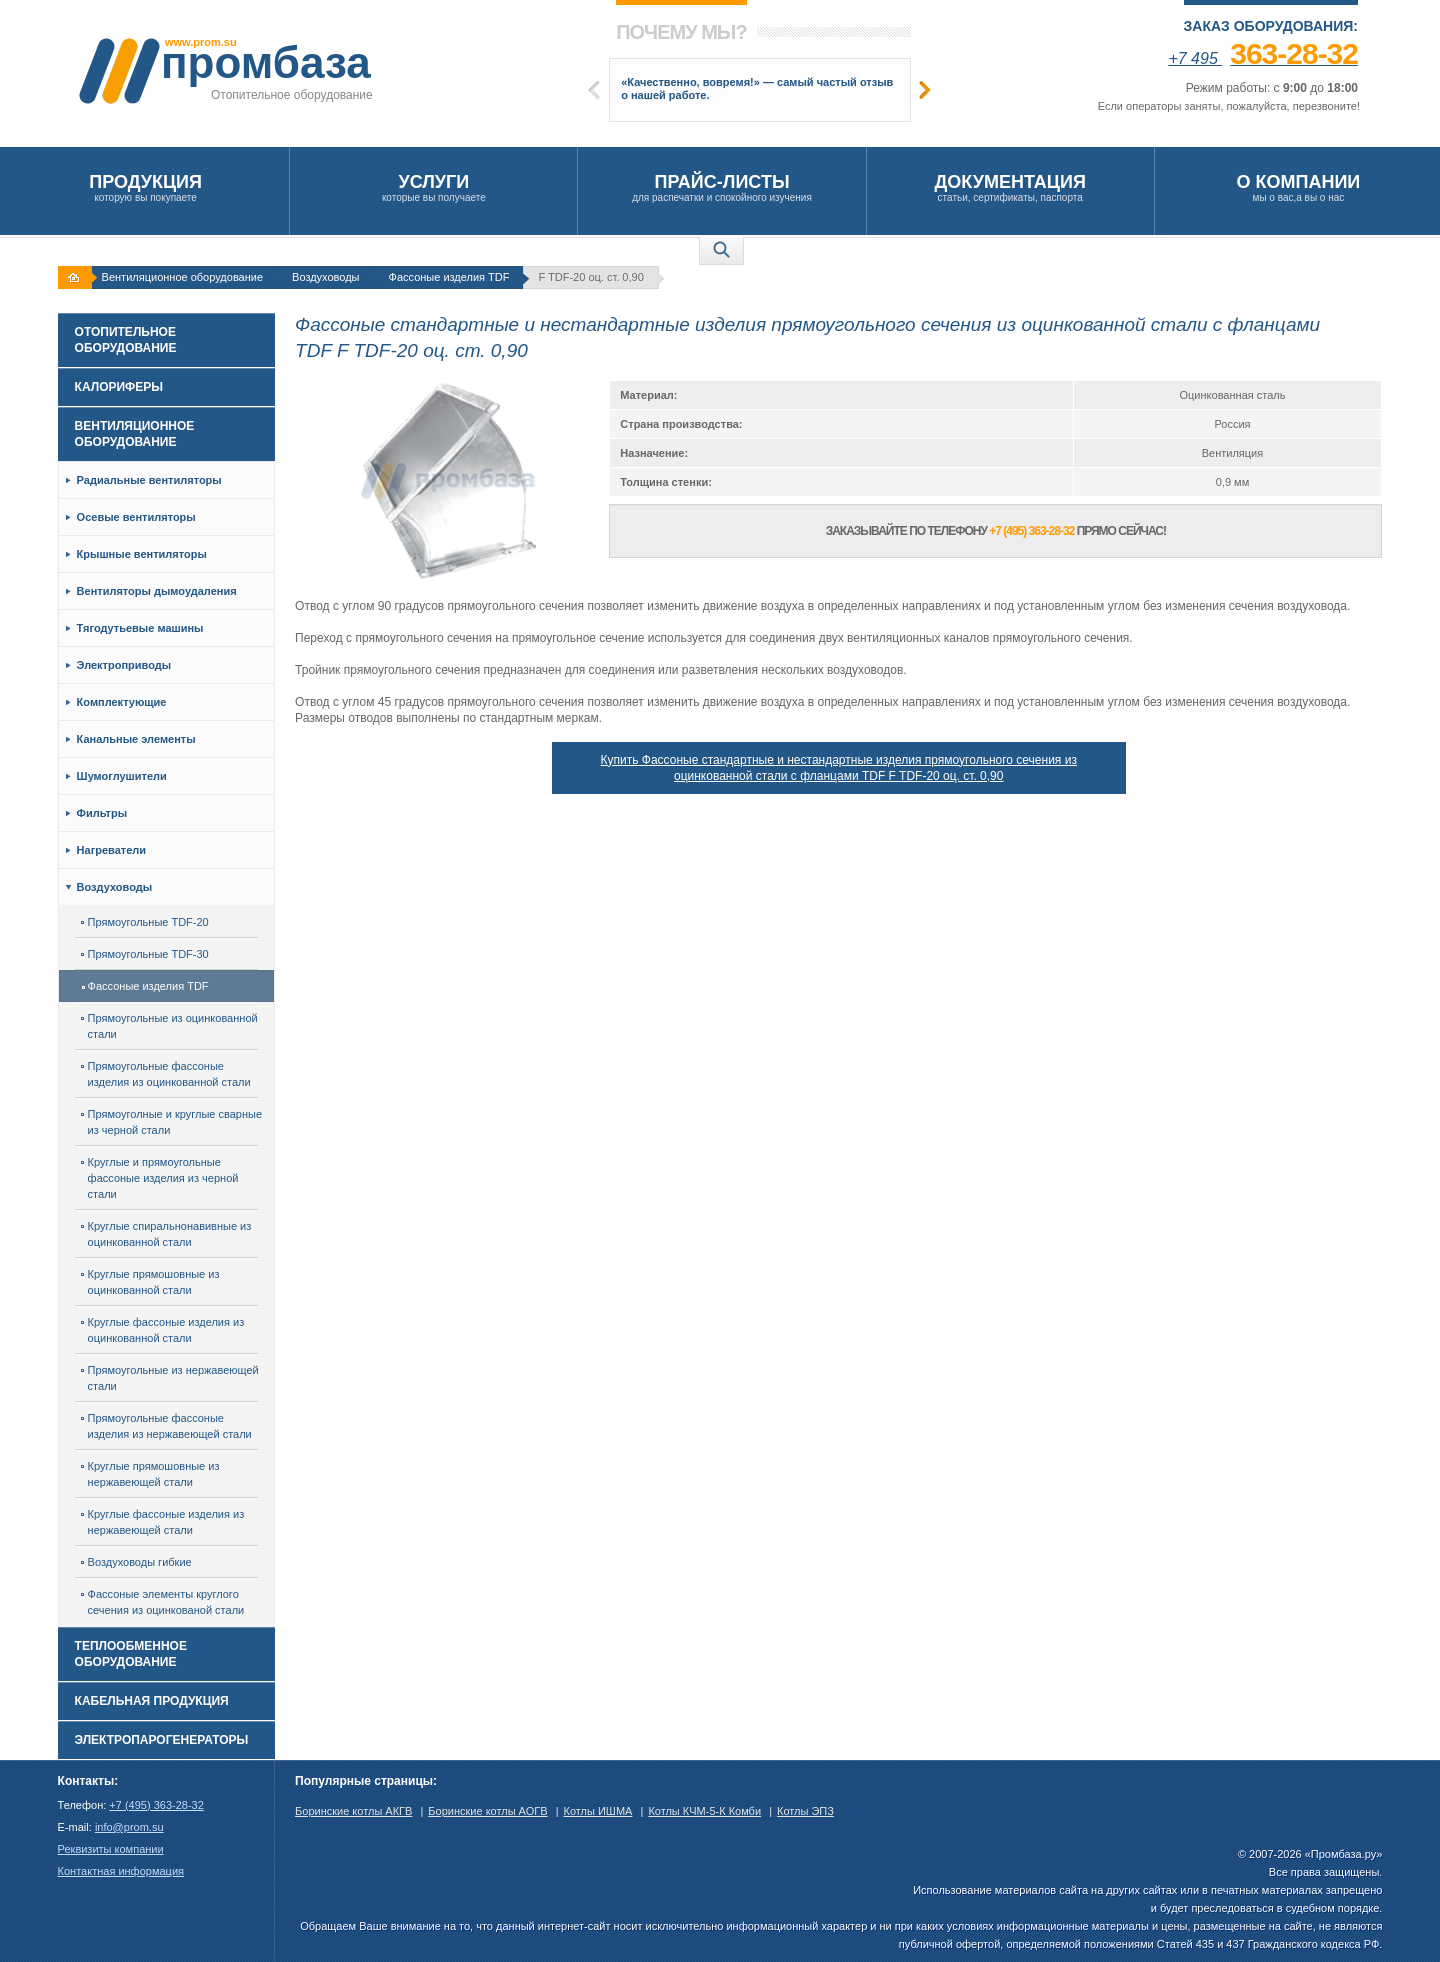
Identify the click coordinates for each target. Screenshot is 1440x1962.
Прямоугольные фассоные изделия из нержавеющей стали (166, 1426)
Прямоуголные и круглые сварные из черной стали (171, 1122)
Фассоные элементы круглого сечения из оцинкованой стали (163, 1602)
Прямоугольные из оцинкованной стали (169, 1026)
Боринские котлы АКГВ (353, 1811)
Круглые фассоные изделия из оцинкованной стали (163, 1330)
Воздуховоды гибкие (136, 1562)
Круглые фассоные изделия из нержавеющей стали (163, 1522)
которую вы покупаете (145, 187)
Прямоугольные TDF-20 (145, 922)
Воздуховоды (325, 277)
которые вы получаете (433, 187)
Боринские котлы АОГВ (487, 1811)
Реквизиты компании (111, 1849)
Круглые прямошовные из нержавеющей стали (150, 1474)
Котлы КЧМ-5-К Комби (704, 1811)
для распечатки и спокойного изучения (721, 187)
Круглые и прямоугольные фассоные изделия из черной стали (160, 1178)
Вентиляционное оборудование (182, 277)
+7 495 (1263, 58)
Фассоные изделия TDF (449, 277)
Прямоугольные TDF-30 (145, 954)
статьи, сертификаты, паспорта (1010, 187)
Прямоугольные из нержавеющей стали (170, 1378)
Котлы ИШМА (598, 1811)
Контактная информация (121, 1871)
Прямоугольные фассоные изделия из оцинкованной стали (166, 1074)
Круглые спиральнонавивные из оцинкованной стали (166, 1234)
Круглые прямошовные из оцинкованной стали (150, 1282)
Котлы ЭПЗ (805, 1811)
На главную (77, 277)
